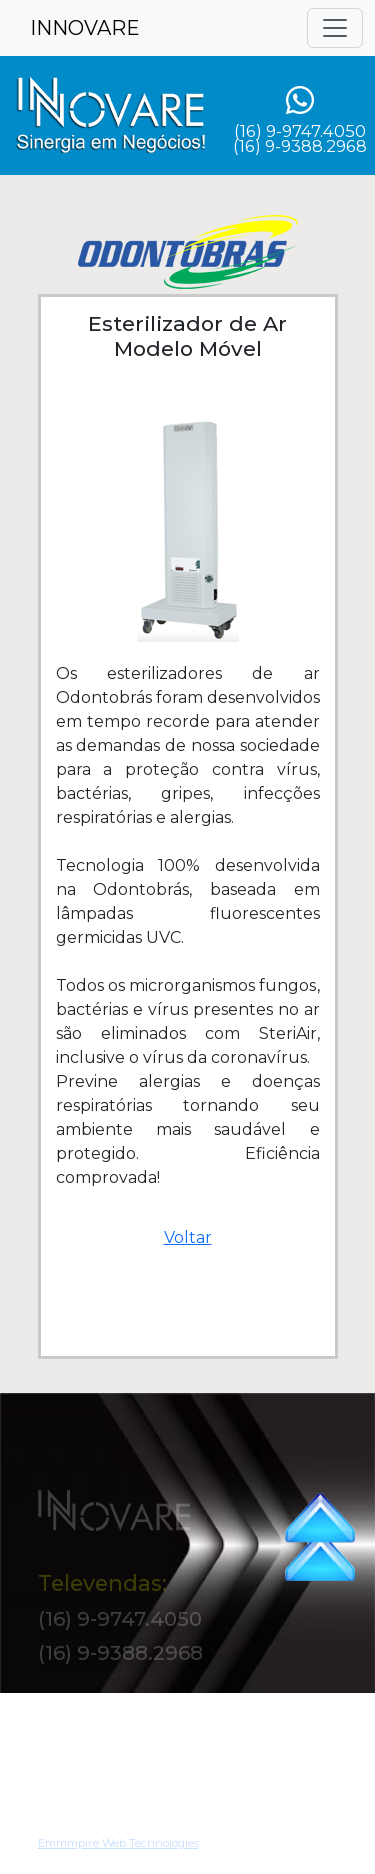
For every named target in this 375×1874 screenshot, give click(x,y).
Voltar (188, 1237)
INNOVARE (85, 28)
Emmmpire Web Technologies (118, 1850)
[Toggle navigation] (335, 28)
